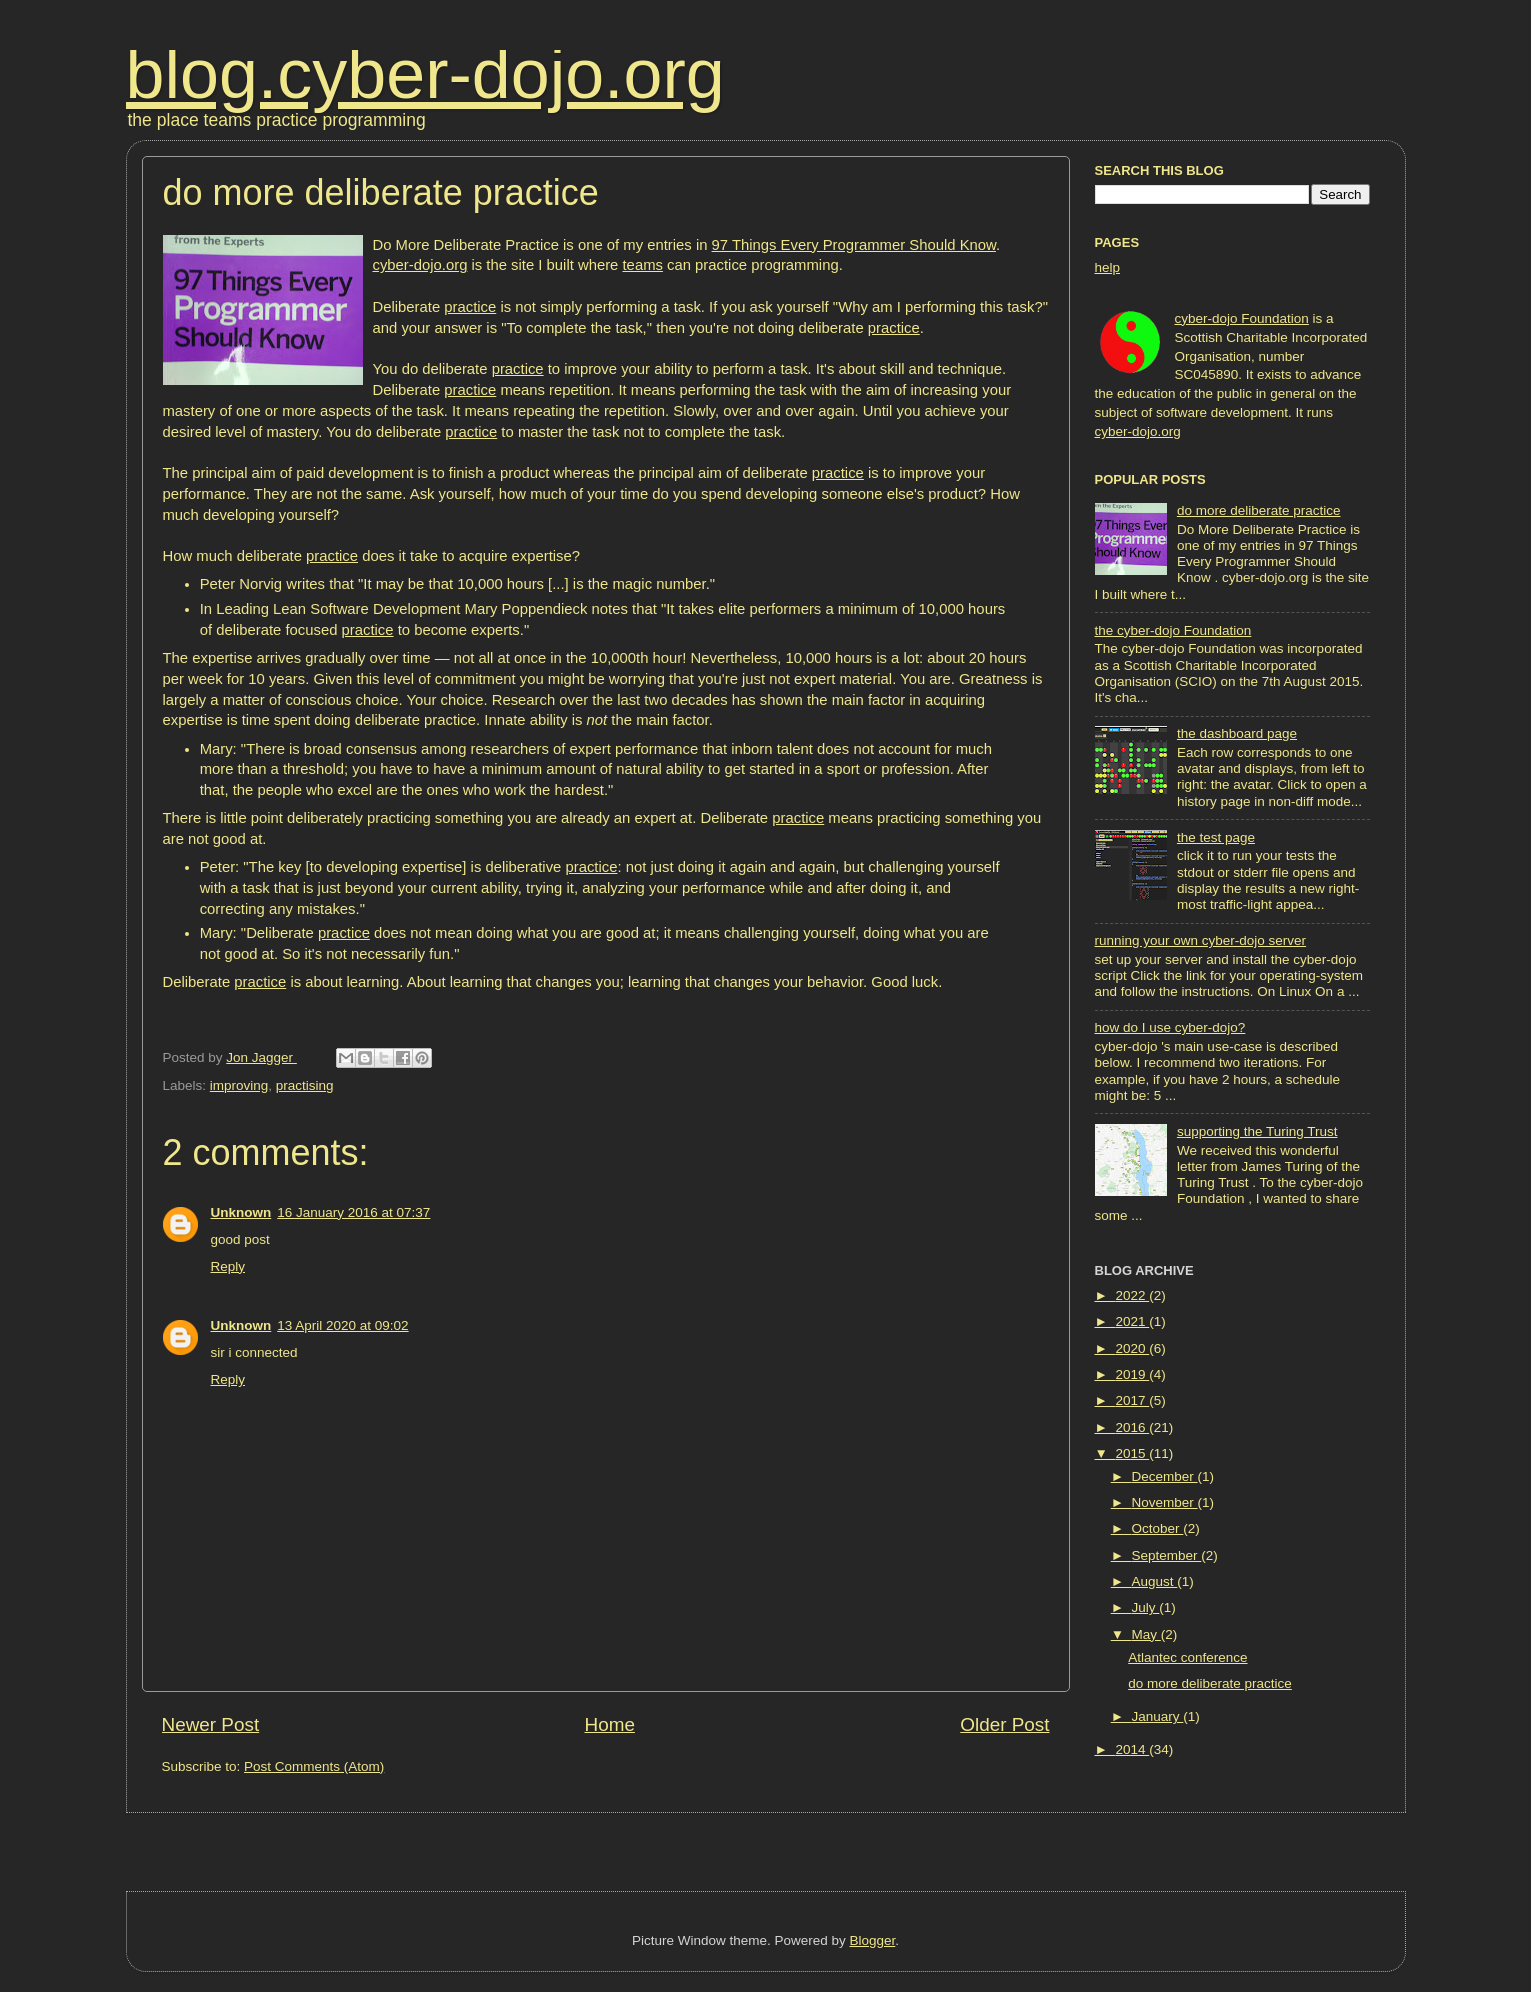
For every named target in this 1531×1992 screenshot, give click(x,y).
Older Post (1004, 1724)
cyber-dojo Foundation (1242, 318)
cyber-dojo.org (420, 265)
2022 (1132, 1295)
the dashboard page (1237, 733)
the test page (1216, 837)
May (1146, 1634)
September (1167, 1555)
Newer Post (211, 1724)
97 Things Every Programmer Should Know (854, 245)
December (1165, 1476)
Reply (228, 1266)
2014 (1132, 1749)
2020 (1132, 1348)
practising (305, 1085)
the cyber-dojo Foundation (1173, 630)
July (1146, 1607)
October (1158, 1528)
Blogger (873, 1940)
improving (239, 1085)
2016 (1132, 1427)
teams (643, 265)
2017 (1132, 1400)
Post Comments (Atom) (314, 1766)
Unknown (241, 1212)
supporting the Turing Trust (1257, 1131)
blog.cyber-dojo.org (425, 74)
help (1108, 267)
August (1155, 1581)
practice (470, 307)
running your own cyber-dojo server (1201, 940)
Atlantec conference (1187, 1657)
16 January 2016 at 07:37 (353, 1212)
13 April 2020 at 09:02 (342, 1325)
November (1165, 1502)
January (1158, 1716)
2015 (1132, 1453)
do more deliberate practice (1259, 510)
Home (610, 1724)
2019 (1132, 1374)
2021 (1132, 1321)
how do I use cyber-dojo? (1170, 1027)
